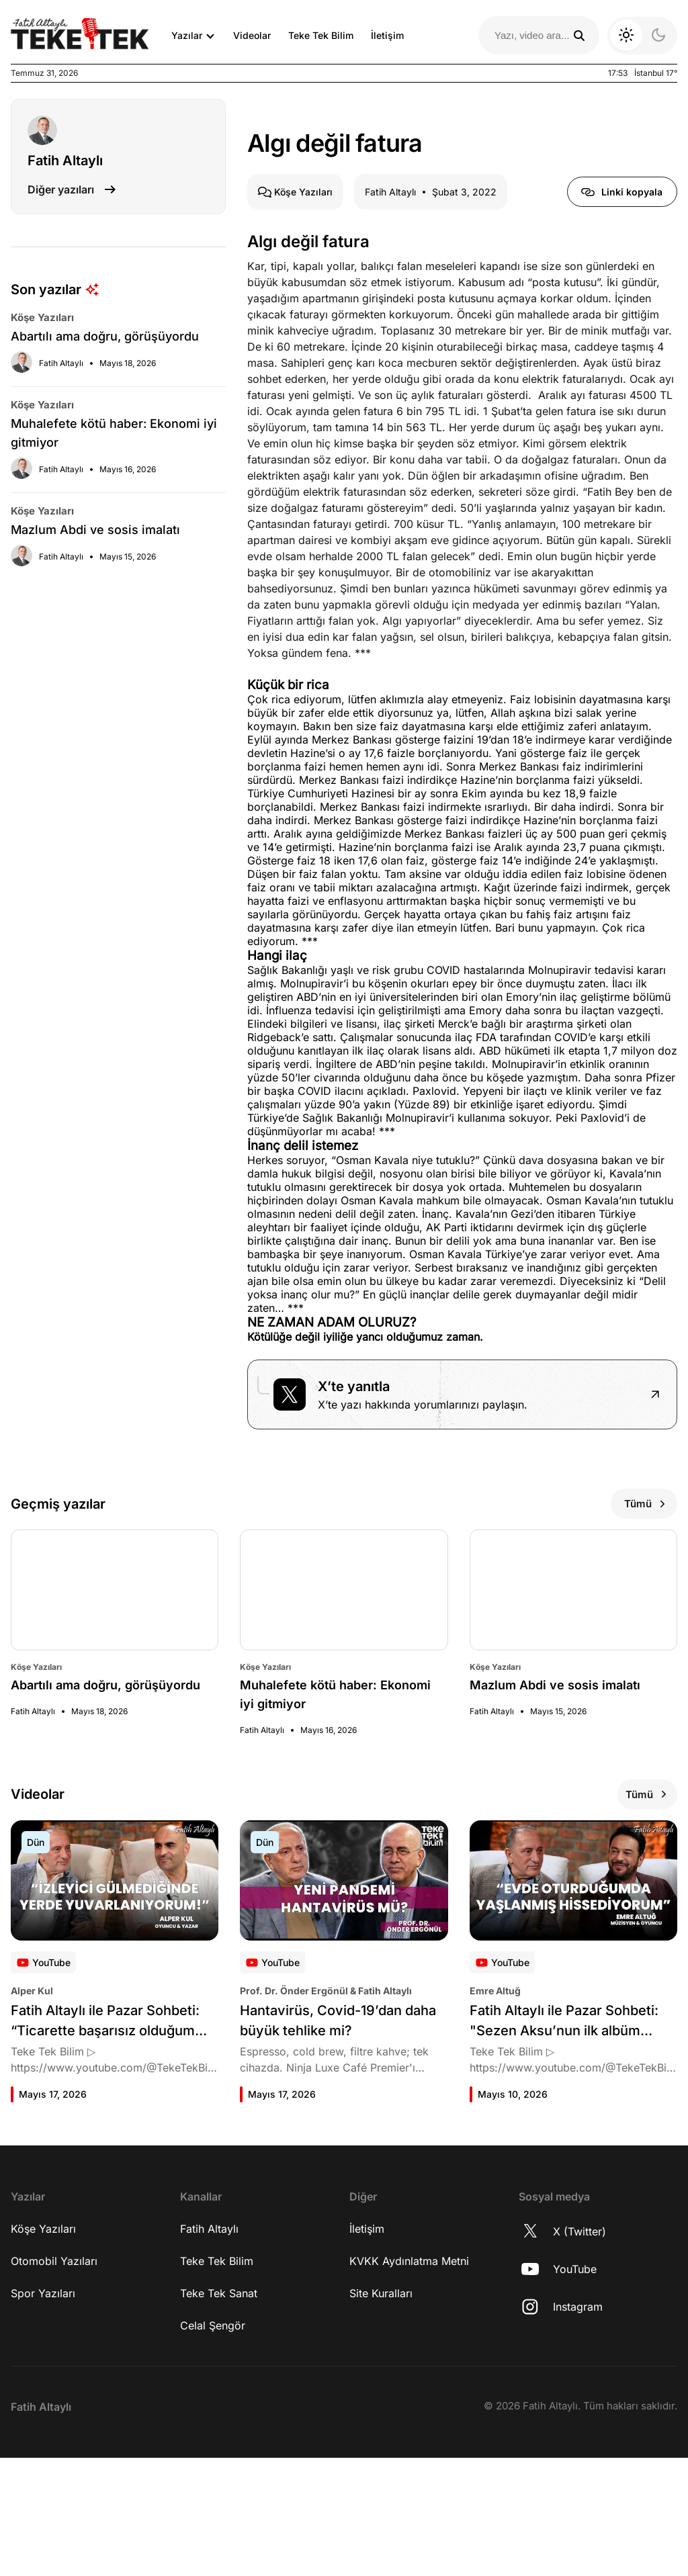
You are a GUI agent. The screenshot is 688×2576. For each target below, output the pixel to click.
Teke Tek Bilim (320, 35)
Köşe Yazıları (43, 2347)
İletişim (387, 35)
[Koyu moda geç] (642, 35)
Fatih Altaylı (209, 2347)
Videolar (252, 35)
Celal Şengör (212, 2443)
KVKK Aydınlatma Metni (409, 2379)
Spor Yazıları (43, 2411)
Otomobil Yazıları (54, 2379)
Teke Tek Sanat (218, 2411)
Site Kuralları (381, 2411)
